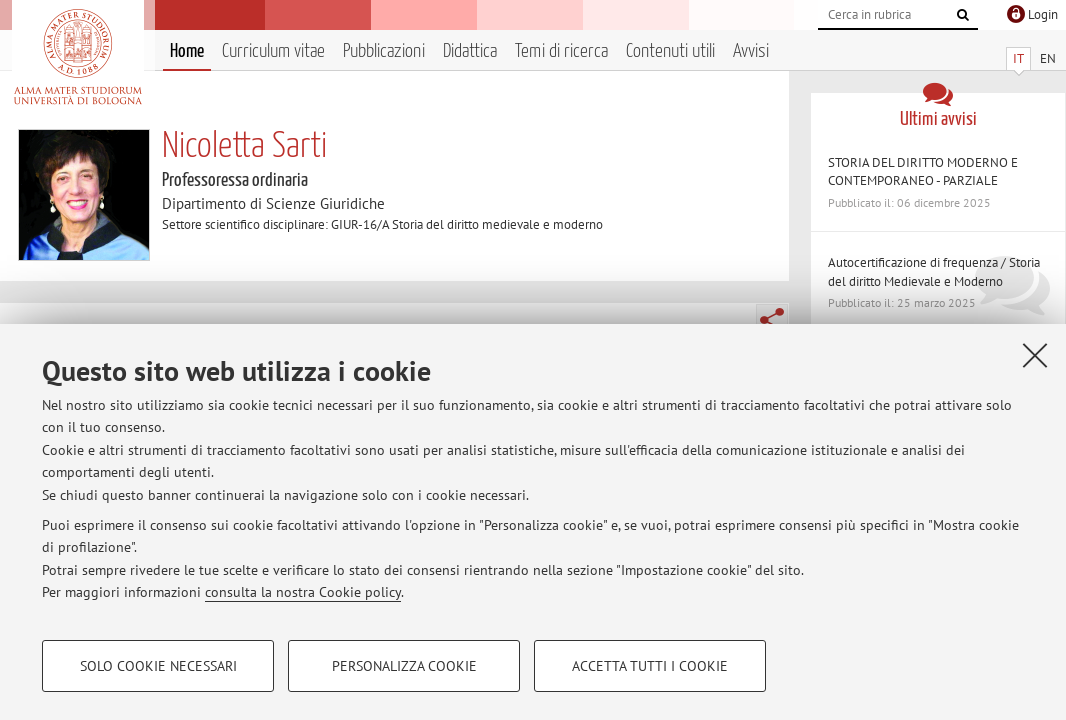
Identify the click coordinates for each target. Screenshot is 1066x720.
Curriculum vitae (273, 51)
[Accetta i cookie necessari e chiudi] (1035, 355)
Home (187, 51)
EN (1048, 58)
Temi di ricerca (561, 51)
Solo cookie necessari (158, 666)
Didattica (470, 51)
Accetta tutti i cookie (650, 666)
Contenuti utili (670, 51)
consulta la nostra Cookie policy (303, 592)
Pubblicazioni (384, 51)
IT (1018, 58)
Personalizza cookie (404, 666)
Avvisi (751, 51)
